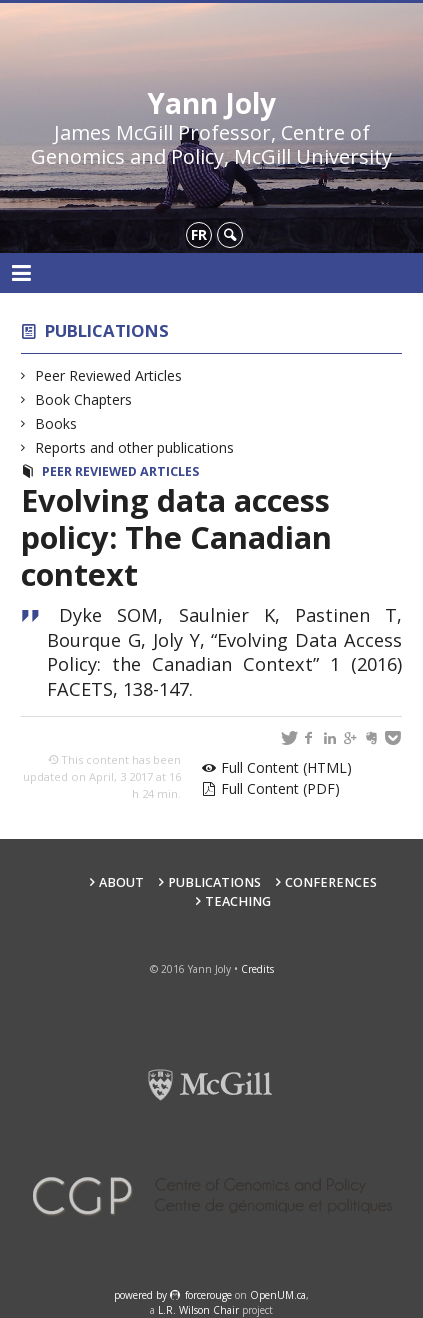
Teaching (238, 901)
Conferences (331, 882)
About (121, 882)
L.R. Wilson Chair (198, 1310)
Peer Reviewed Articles (109, 375)
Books (56, 423)
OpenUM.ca (278, 1295)
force (208, 1295)
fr (199, 234)
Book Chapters (84, 399)
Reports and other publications (135, 447)
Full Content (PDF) (280, 788)
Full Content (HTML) (286, 767)
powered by (142, 1295)
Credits (257, 969)
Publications (107, 330)
